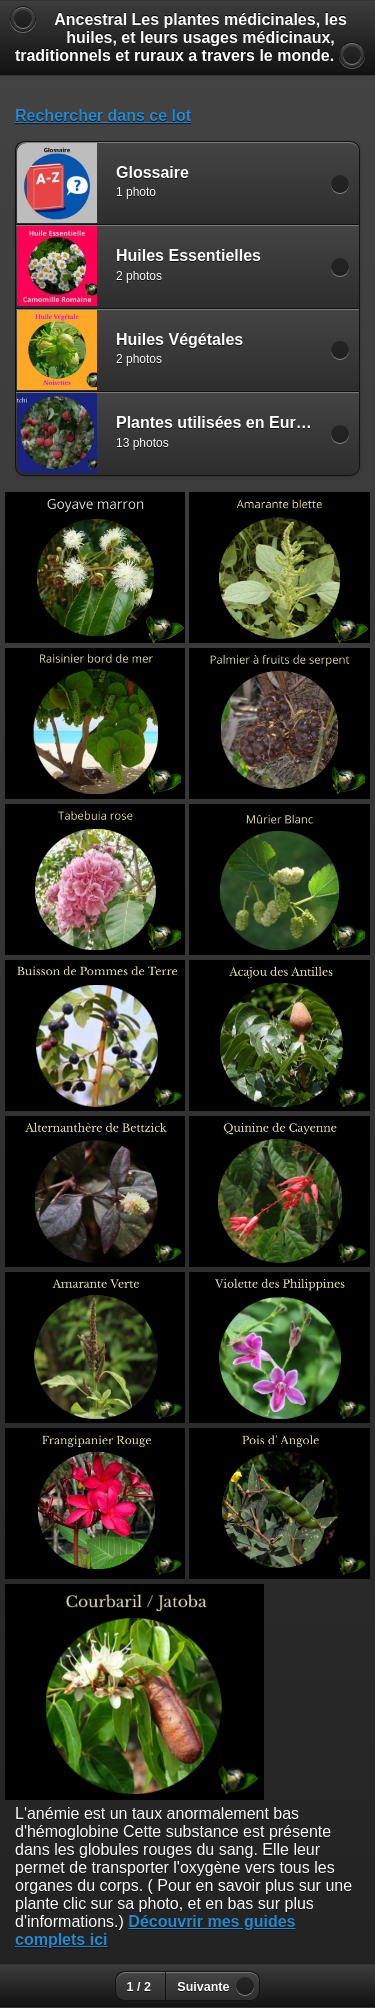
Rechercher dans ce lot (103, 115)
